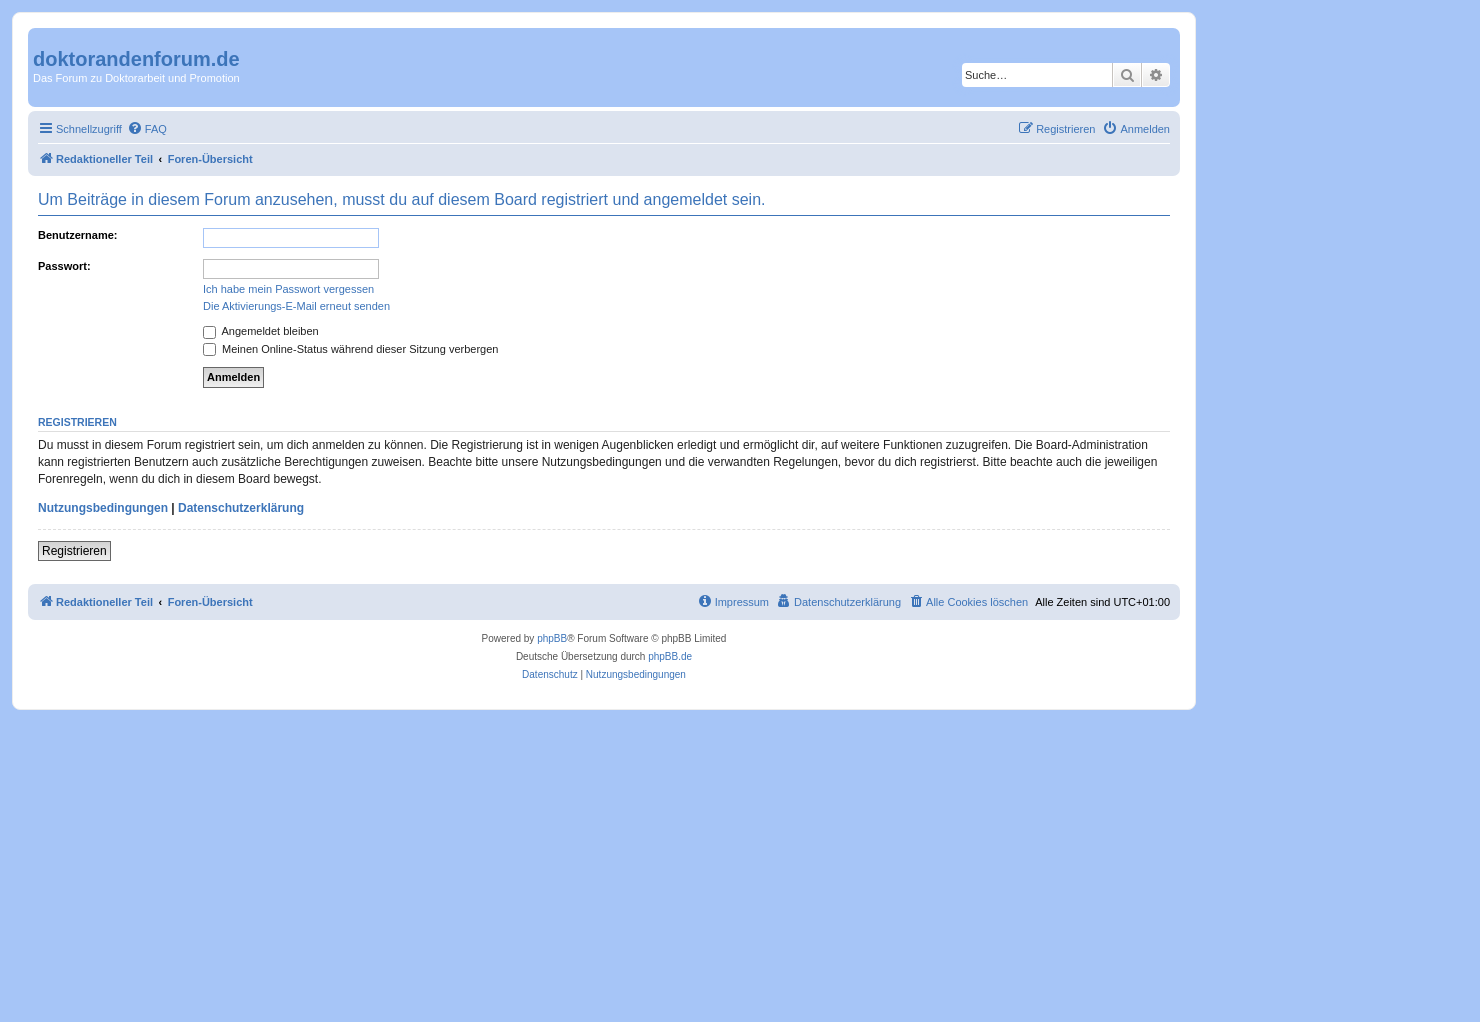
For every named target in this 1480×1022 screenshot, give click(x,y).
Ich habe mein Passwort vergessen (288, 289)
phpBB (552, 638)
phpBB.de (670, 656)
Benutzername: (77, 235)
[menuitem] (147, 129)
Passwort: (64, 266)
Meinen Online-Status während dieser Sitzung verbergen (350, 349)
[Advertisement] (600, 860)
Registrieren (74, 551)
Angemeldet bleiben (261, 331)
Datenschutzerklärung (241, 508)
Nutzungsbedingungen (103, 508)
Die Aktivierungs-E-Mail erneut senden (296, 306)
